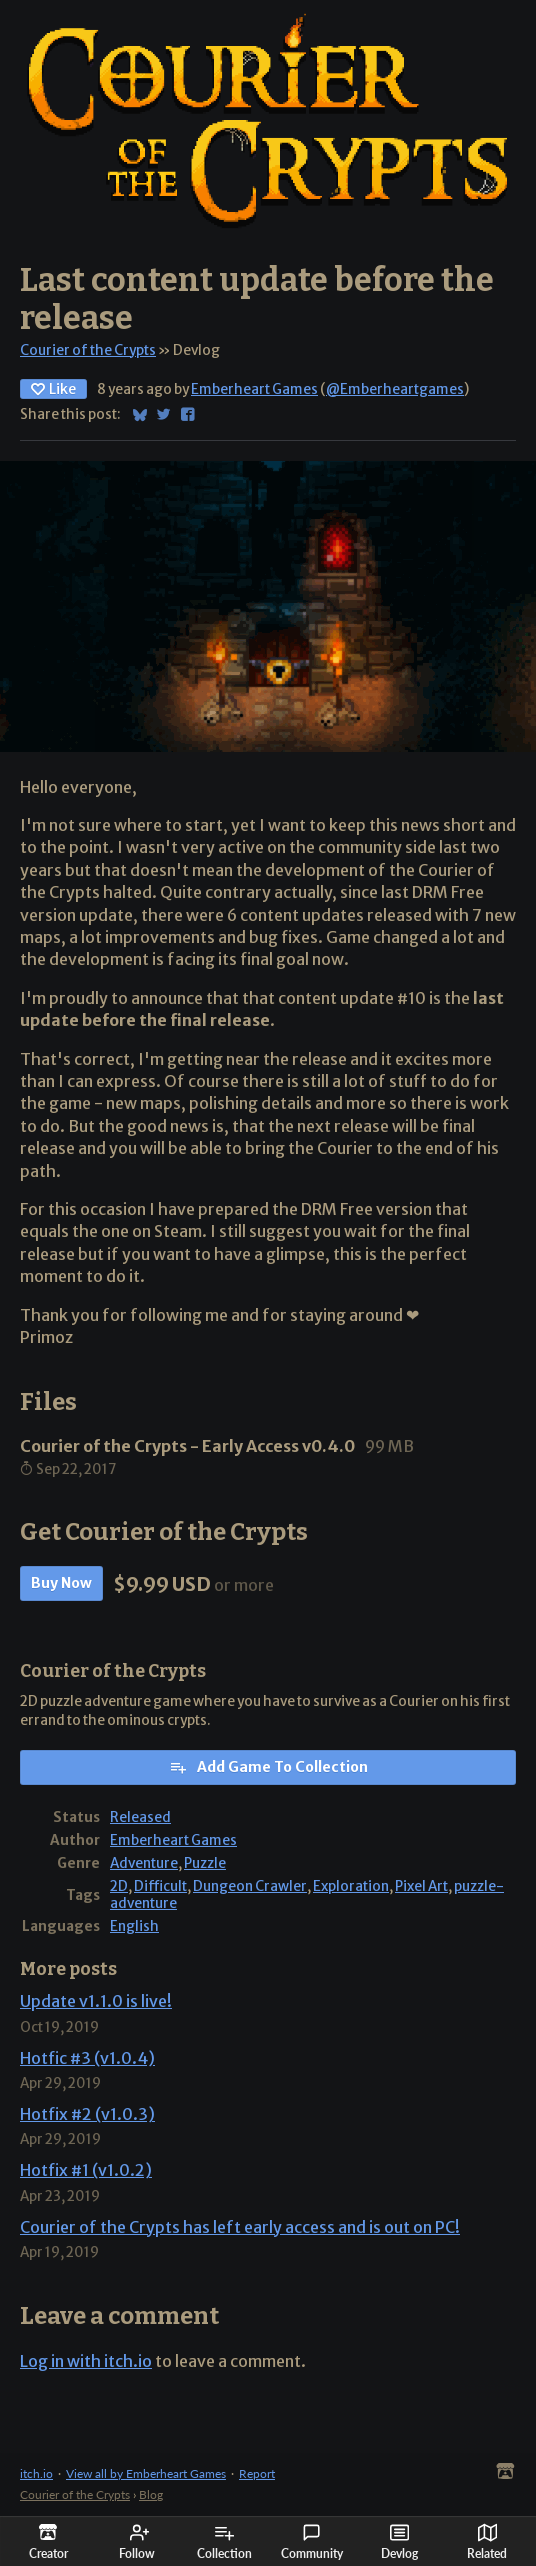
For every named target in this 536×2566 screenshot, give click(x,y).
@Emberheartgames (395, 389)
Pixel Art (421, 1886)
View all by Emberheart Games (146, 2473)
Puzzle (205, 1863)
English (134, 1926)
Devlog (399, 2542)
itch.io (36, 2473)
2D (119, 1886)
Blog (151, 2494)
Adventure (144, 1863)
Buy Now (61, 1583)
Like (53, 389)
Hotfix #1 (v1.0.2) (86, 2170)
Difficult (160, 1886)
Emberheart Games (254, 389)
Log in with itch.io (86, 2361)
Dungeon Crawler (250, 1886)
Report (257, 2473)
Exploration (351, 1886)
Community (312, 2542)
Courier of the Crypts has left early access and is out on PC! (240, 2227)
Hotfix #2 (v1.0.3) (87, 2114)
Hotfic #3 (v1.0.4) (87, 2058)
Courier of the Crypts (88, 350)
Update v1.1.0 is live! (96, 2001)
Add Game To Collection (268, 1767)
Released (140, 1817)
